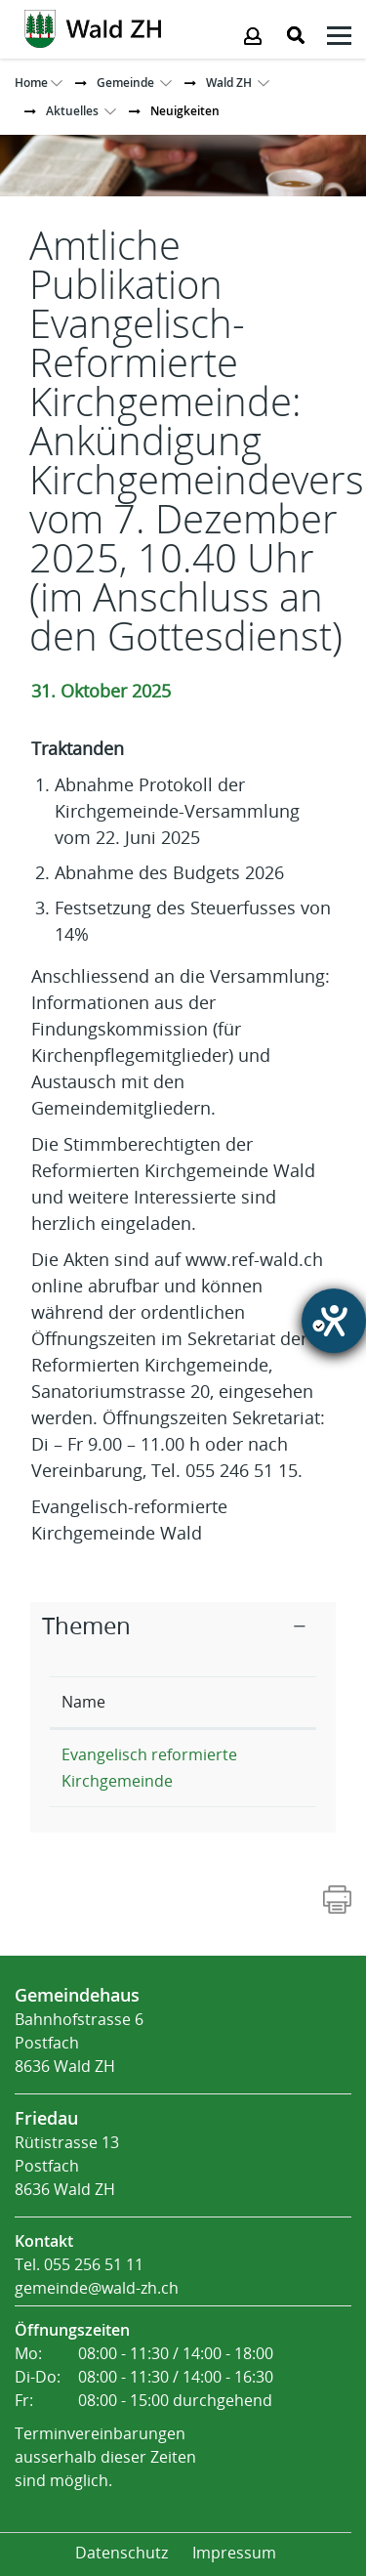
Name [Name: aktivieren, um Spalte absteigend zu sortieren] (83, 1702)
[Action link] (92, 27)
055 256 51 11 (93, 2265)
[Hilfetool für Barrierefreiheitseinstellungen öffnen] (334, 1320)
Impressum (234, 2553)
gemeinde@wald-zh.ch (97, 2288)
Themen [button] (86, 1626)
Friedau (46, 2118)
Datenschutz (121, 2553)
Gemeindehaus (77, 1994)
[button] (125, 82)
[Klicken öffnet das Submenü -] (339, 38)
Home (31, 82)
